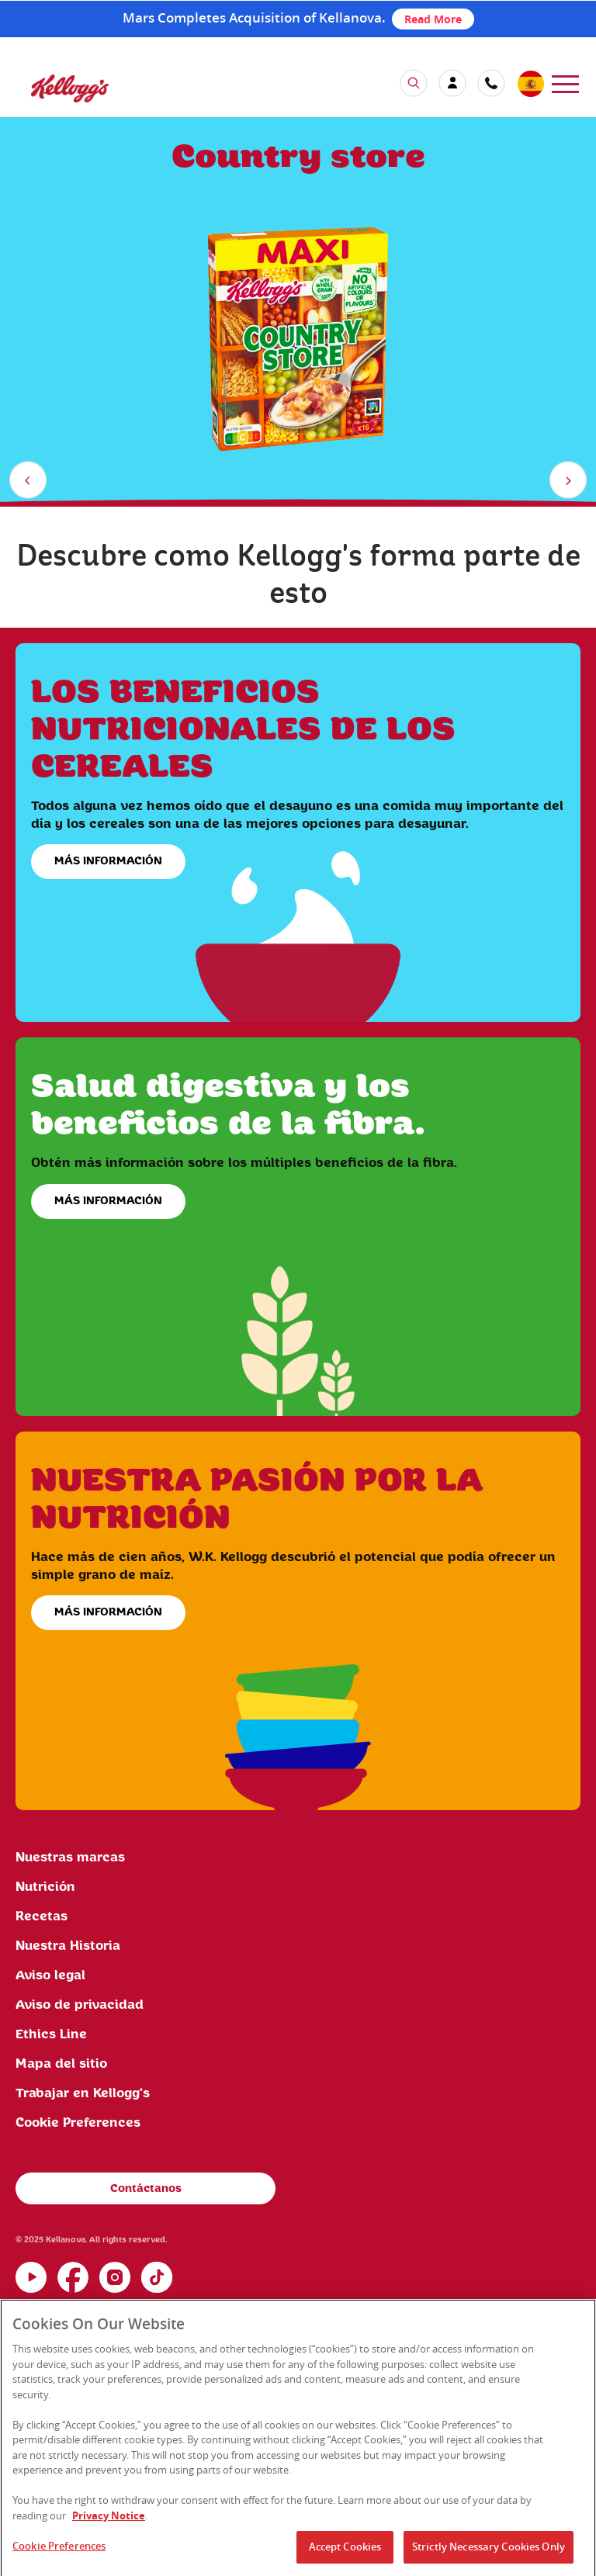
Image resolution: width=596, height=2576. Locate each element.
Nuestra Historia (68, 1946)
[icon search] (414, 83)
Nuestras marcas (70, 1857)
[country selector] (530, 85)
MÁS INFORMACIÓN (108, 861)
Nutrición (45, 1887)
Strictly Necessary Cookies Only (488, 2550)
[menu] (565, 82)
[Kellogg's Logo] (54, 95)
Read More (433, 19)
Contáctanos (146, 2188)
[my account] (452, 83)
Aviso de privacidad (80, 2005)
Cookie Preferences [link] (78, 2123)
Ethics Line (51, 2034)
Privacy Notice (108, 2519)
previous (30, 483)
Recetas (42, 1916)
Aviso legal (50, 1975)
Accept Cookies (345, 2550)
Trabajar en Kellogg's (83, 2093)
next (570, 483)
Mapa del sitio (61, 2064)
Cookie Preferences (59, 2550)
